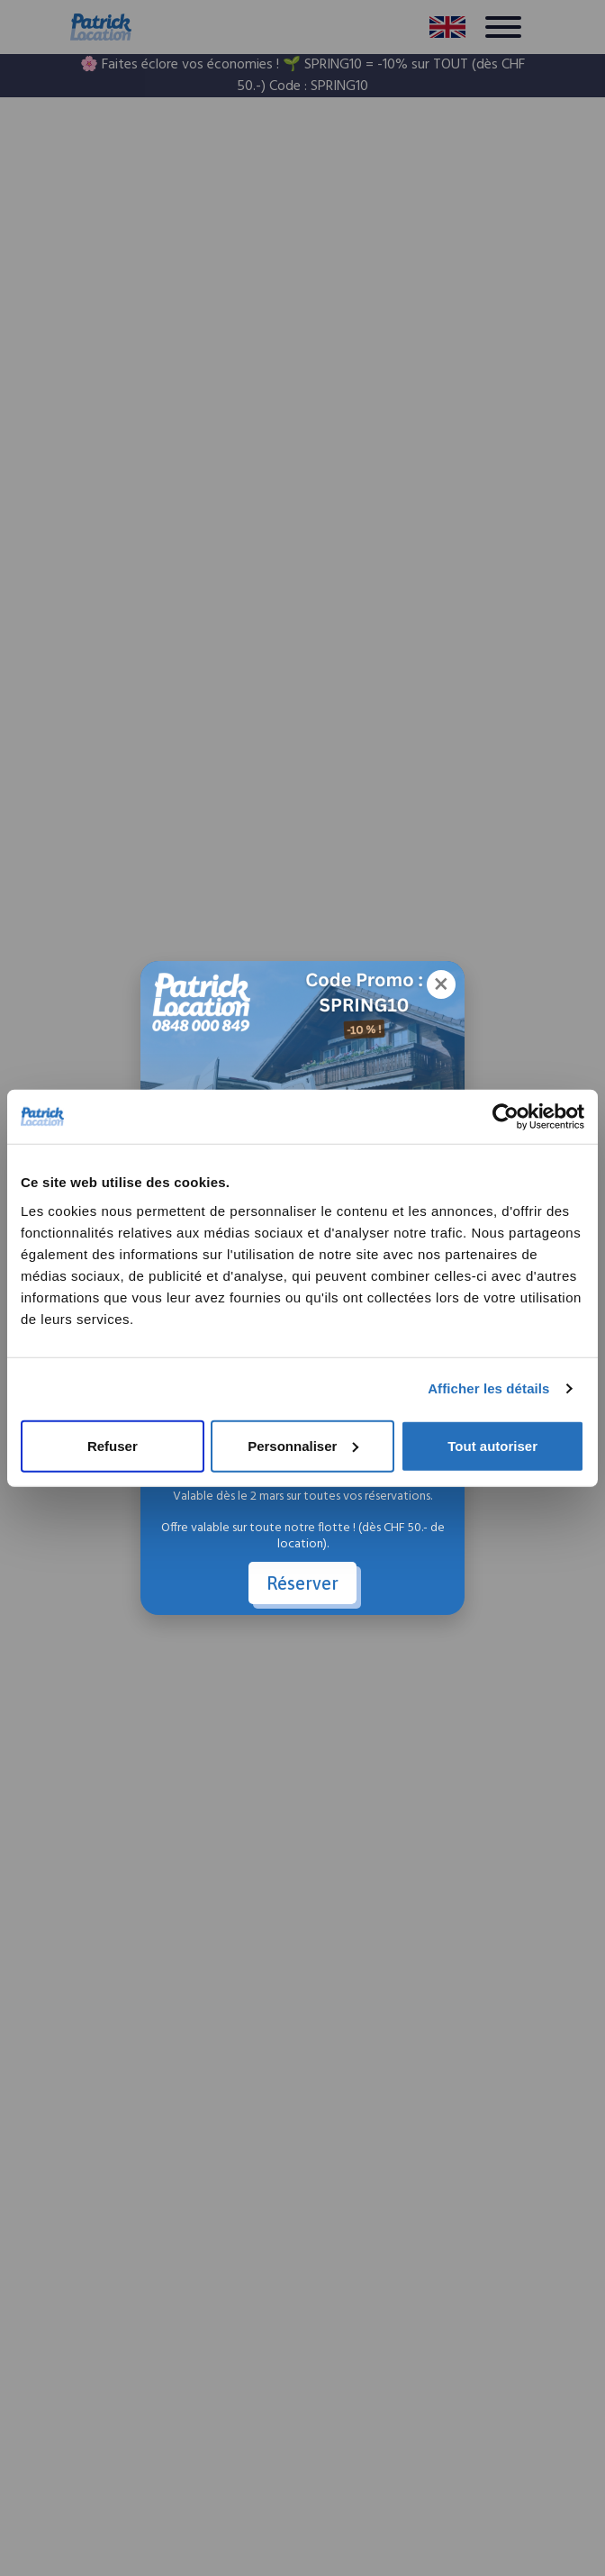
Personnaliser (303, 1445)
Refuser (112, 1445)
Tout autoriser (492, 1445)
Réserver (302, 1583)
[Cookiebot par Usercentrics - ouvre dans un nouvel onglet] (505, 1116)
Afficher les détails (488, 1388)
